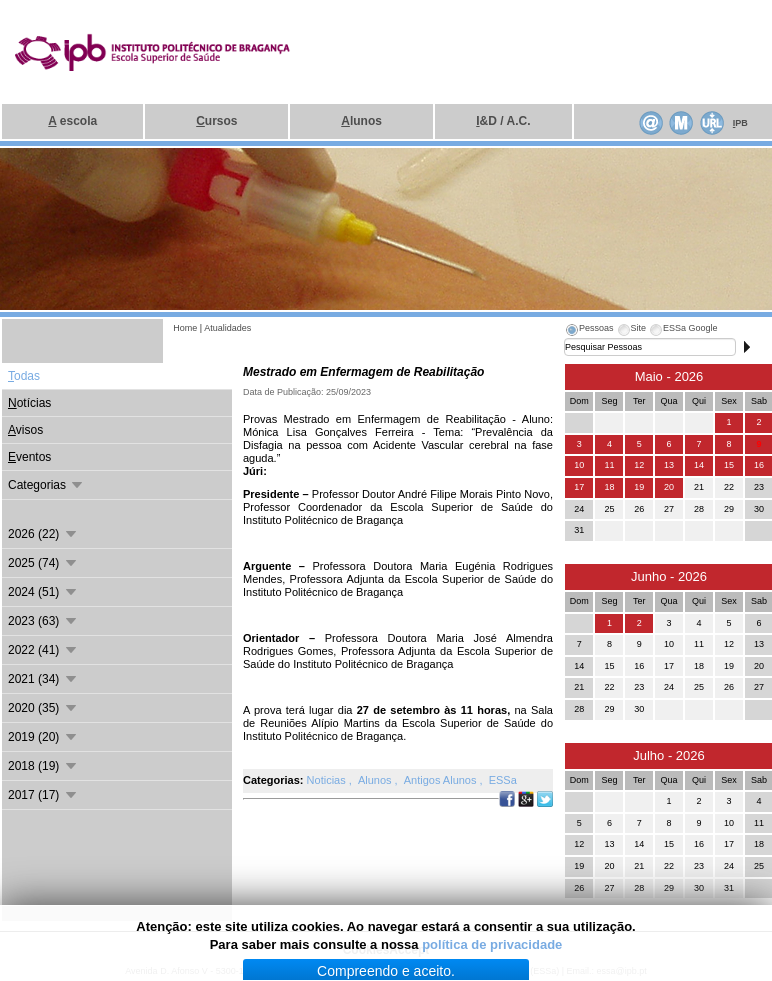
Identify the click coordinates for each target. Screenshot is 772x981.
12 (639, 465)
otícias (29, 403)
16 (759, 465)
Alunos (376, 780)
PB (740, 123)
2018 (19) (43, 766)
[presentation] (589, 331)
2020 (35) (43, 708)
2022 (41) (43, 650)
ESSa (503, 780)
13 (669, 465)
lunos (361, 121)
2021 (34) (43, 679)
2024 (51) (43, 592)
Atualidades (227, 328)
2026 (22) (43, 534)
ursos (216, 121)
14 (699, 465)
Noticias (328, 780)
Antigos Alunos (442, 780)
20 (669, 487)
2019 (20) (43, 737)
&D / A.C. (503, 121)
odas (24, 376)
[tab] (589, 331)
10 (579, 465)
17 (579, 487)
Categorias (46, 485)
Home (185, 328)
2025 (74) (43, 563)
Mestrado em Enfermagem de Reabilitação (363, 372)
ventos (29, 457)
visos (25, 430)
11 (609, 465)
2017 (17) (43, 795)
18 (609, 487)
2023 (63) (43, 621)
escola (72, 121)
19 (639, 487)
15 (729, 465)
